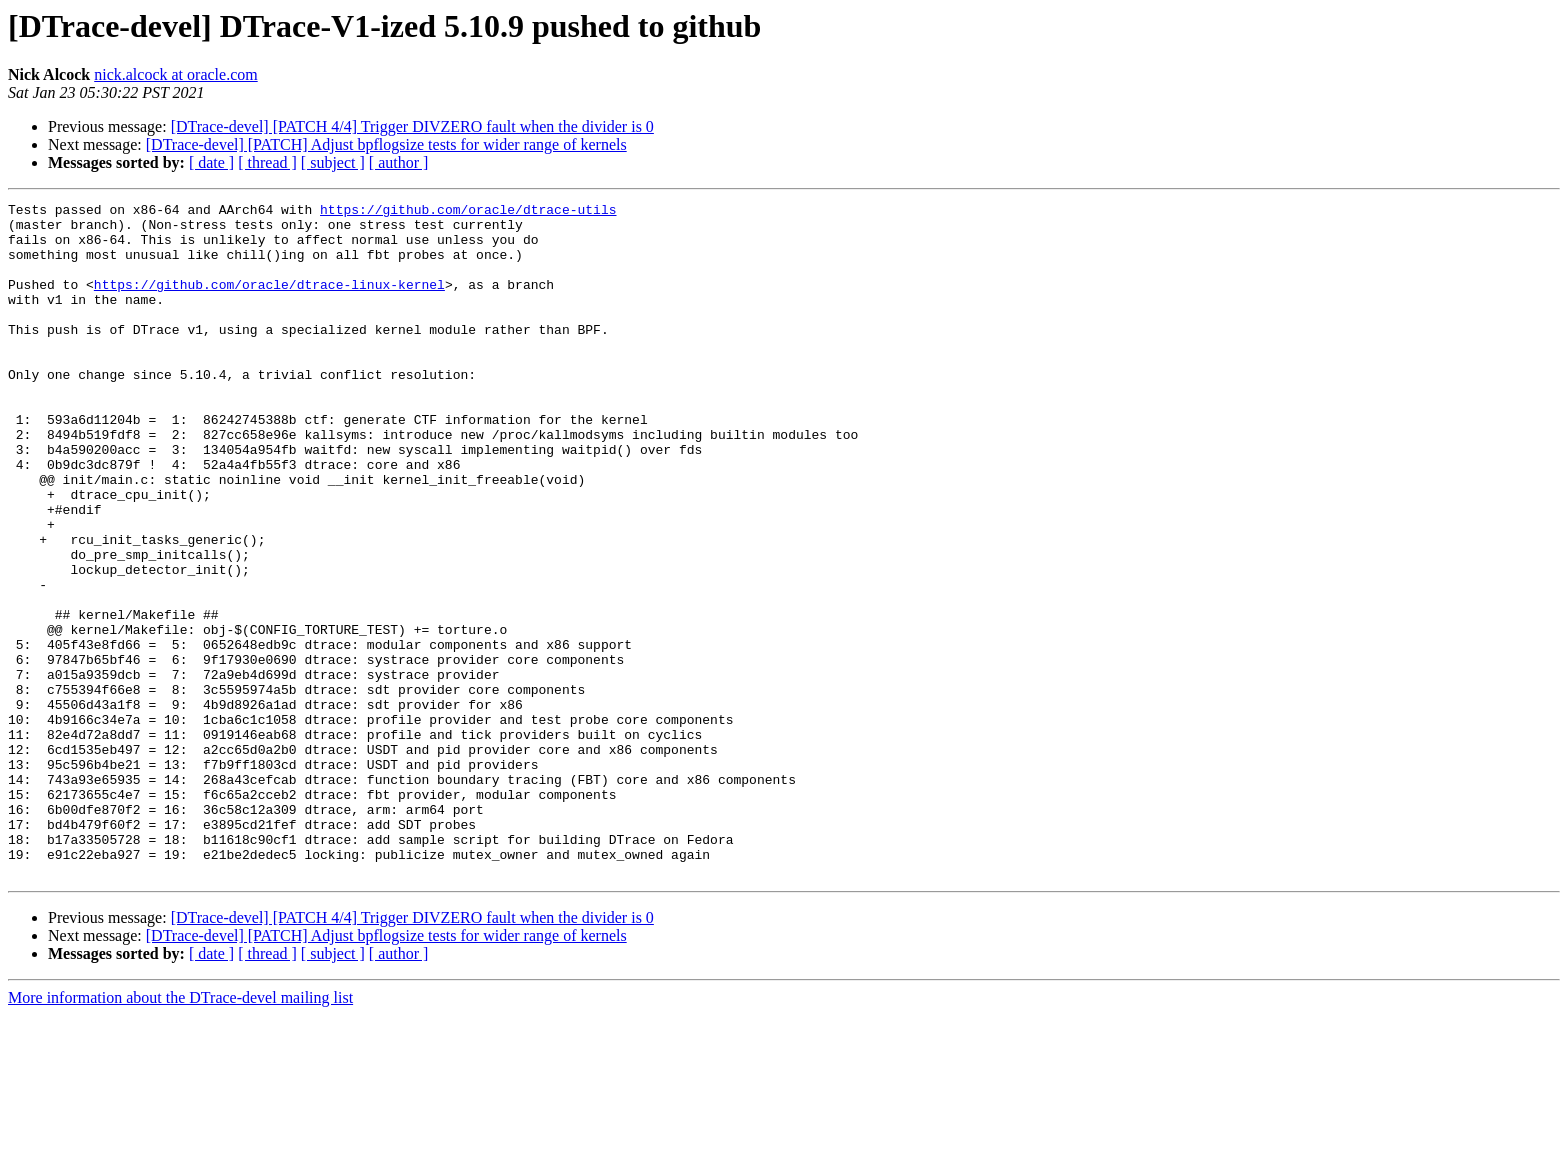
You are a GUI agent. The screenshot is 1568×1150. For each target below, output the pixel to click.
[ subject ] (333, 162)
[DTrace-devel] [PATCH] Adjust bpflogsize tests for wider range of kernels (386, 144)
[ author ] (399, 162)
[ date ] (211, 162)
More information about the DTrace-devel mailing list (180, 1132)
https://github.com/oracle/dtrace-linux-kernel (269, 302)
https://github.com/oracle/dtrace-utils (468, 212)
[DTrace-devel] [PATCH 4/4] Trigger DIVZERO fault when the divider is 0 (412, 126)
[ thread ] (267, 162)
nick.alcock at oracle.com (175, 74)
